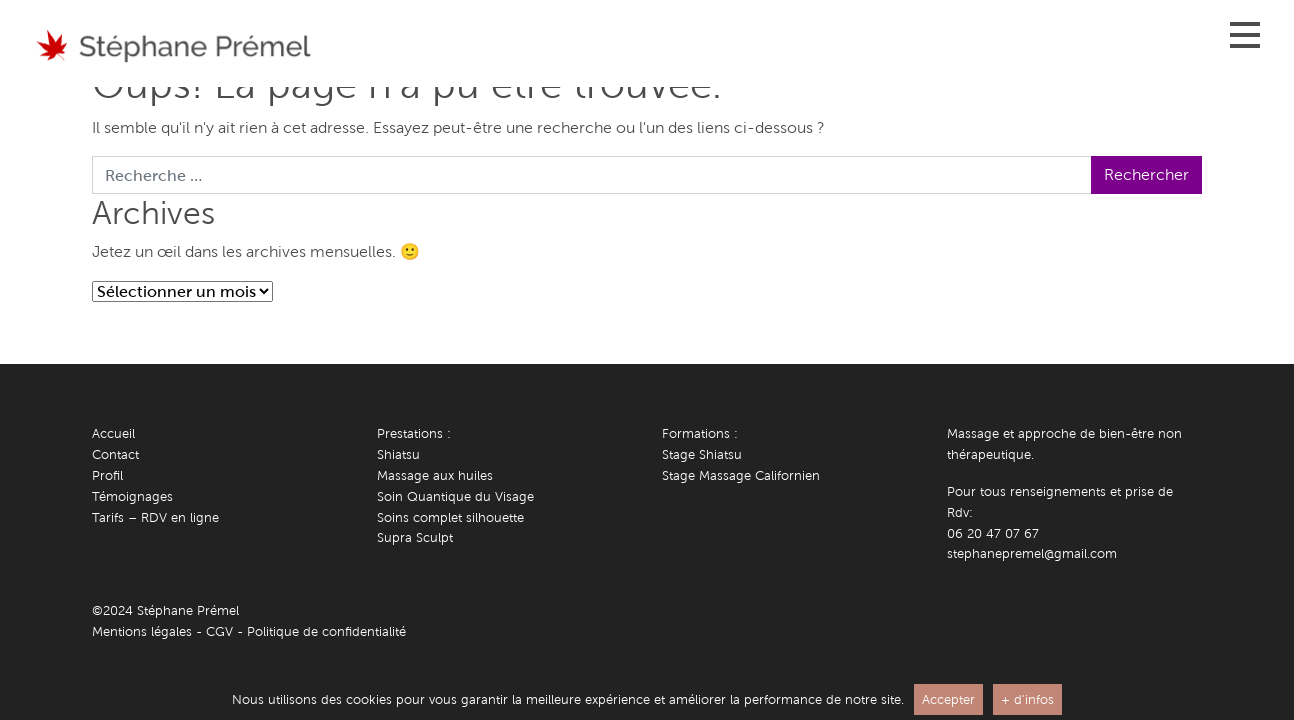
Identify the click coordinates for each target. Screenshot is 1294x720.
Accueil (113, 433)
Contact (115, 454)
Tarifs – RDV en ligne (155, 517)
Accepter (948, 699)
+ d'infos (1027, 699)
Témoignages (132, 496)
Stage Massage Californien (741, 475)
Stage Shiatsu (702, 454)
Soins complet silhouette (450, 517)
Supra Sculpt (415, 537)
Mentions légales (142, 631)
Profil (107, 475)
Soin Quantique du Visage (455, 496)
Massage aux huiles (435, 475)
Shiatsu (398, 454)
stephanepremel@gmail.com (1032, 553)
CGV (219, 631)
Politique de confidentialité (326, 631)
